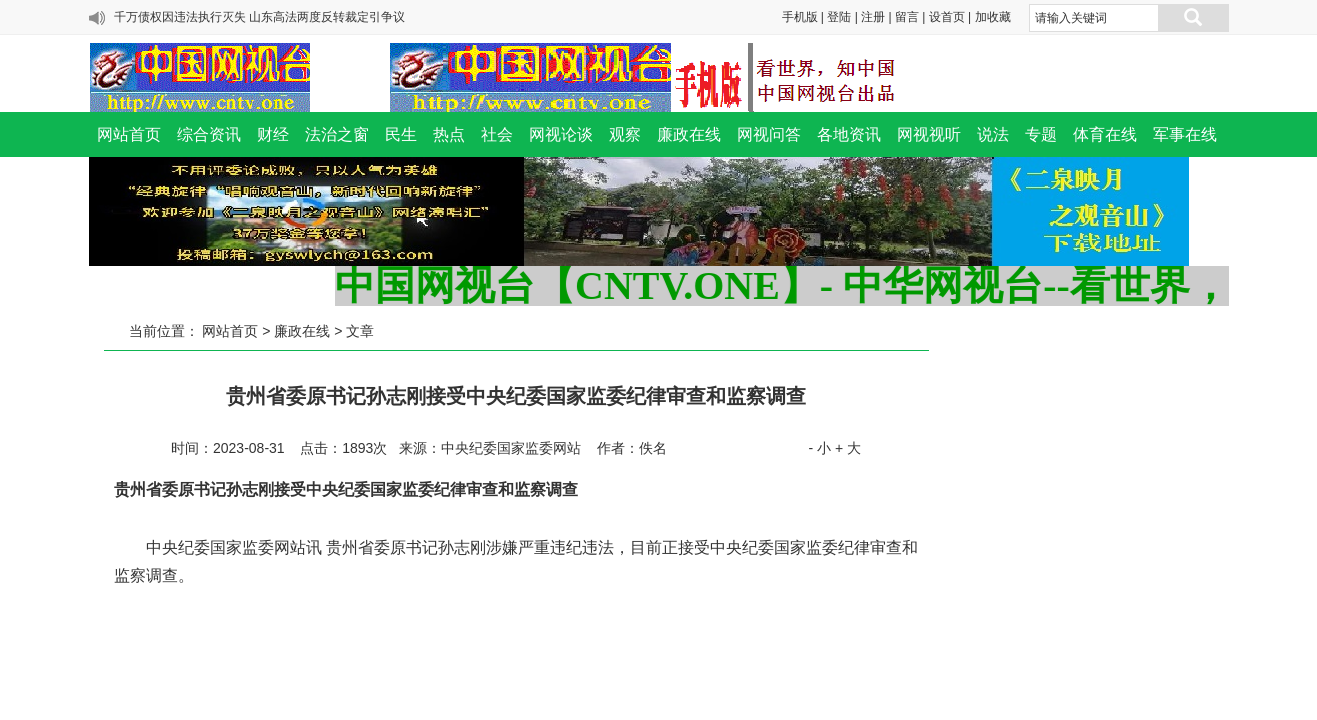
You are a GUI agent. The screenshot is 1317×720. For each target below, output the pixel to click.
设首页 (947, 17)
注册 (873, 17)
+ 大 (848, 448)
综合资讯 (209, 134)
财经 (273, 134)
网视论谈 (561, 134)
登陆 (839, 17)
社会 (497, 134)
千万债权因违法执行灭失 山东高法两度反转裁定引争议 (259, 17)
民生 (401, 134)
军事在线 (1185, 134)
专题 (1041, 134)
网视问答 (769, 134)
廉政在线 (689, 134)
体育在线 (1105, 134)
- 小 (819, 448)
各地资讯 (849, 134)
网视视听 (929, 134)
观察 (625, 134)
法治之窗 (337, 134)
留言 (907, 17)
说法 (993, 134)
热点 (449, 134)
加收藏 (993, 17)
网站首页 (129, 134)
